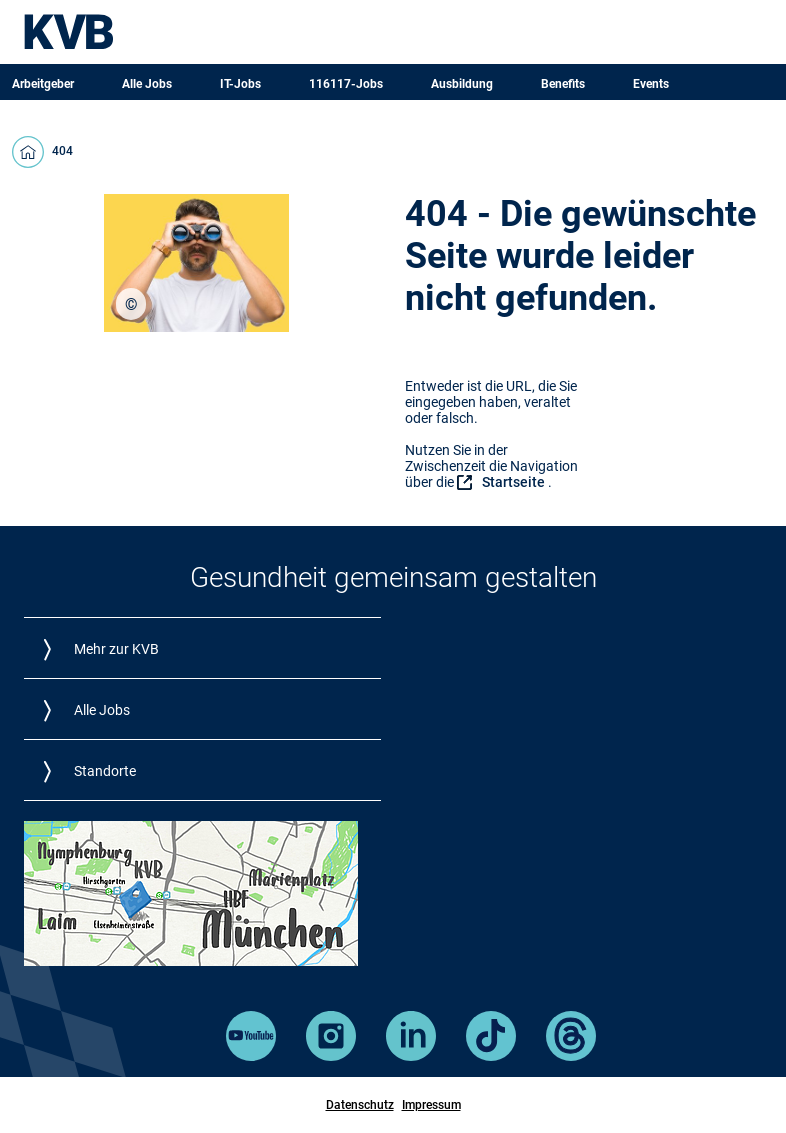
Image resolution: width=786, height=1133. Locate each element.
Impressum (431, 1105)
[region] (131, 304)
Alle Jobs (147, 84)
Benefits (563, 84)
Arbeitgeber (43, 84)
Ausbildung (462, 84)
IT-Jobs (240, 84)
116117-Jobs (346, 84)
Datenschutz (360, 1105)
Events (651, 84)
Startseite (513, 482)
